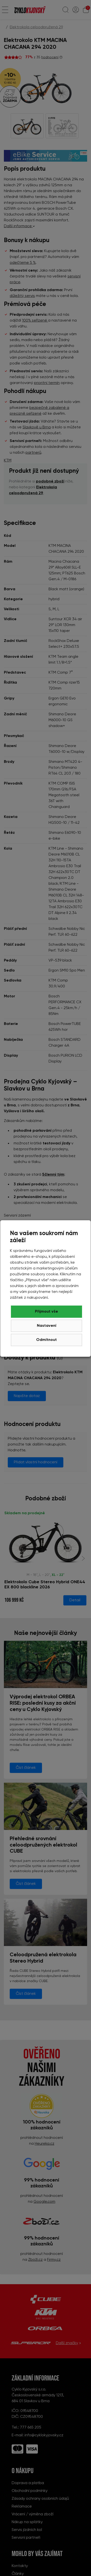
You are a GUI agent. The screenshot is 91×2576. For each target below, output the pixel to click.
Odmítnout (46, 1340)
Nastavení (46, 1326)
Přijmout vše (46, 1312)
